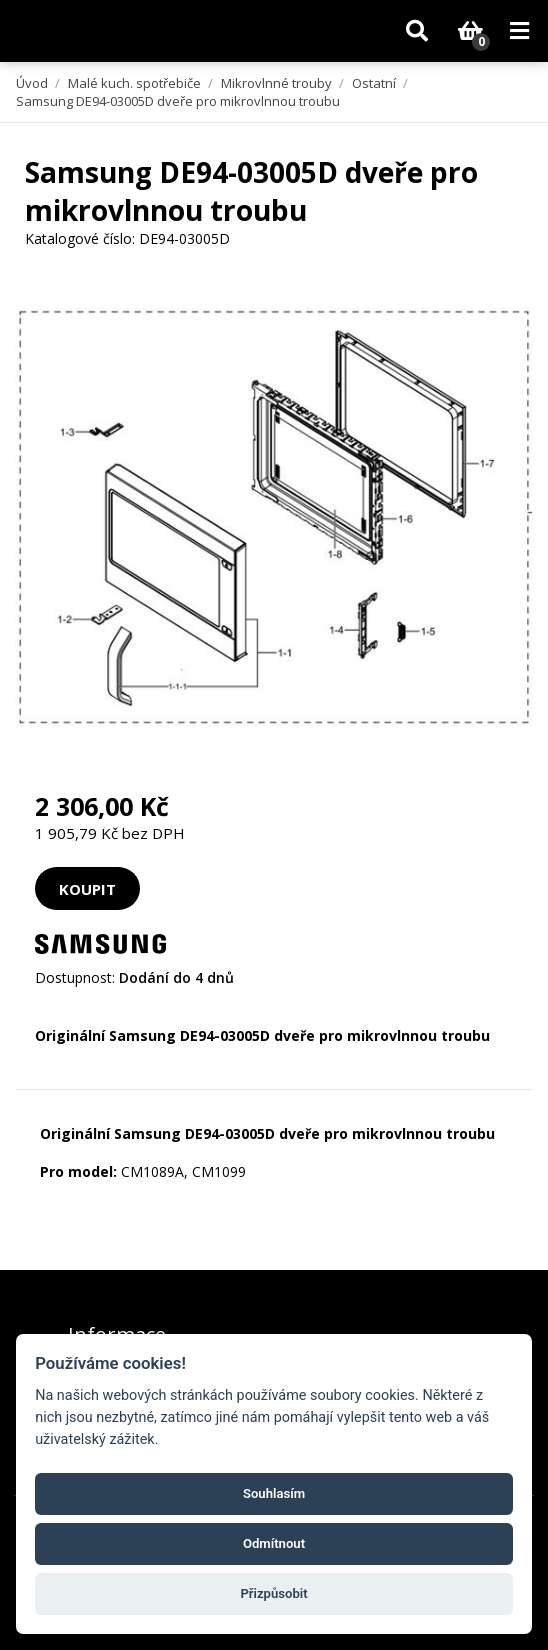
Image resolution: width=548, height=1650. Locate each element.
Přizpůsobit (273, 1593)
